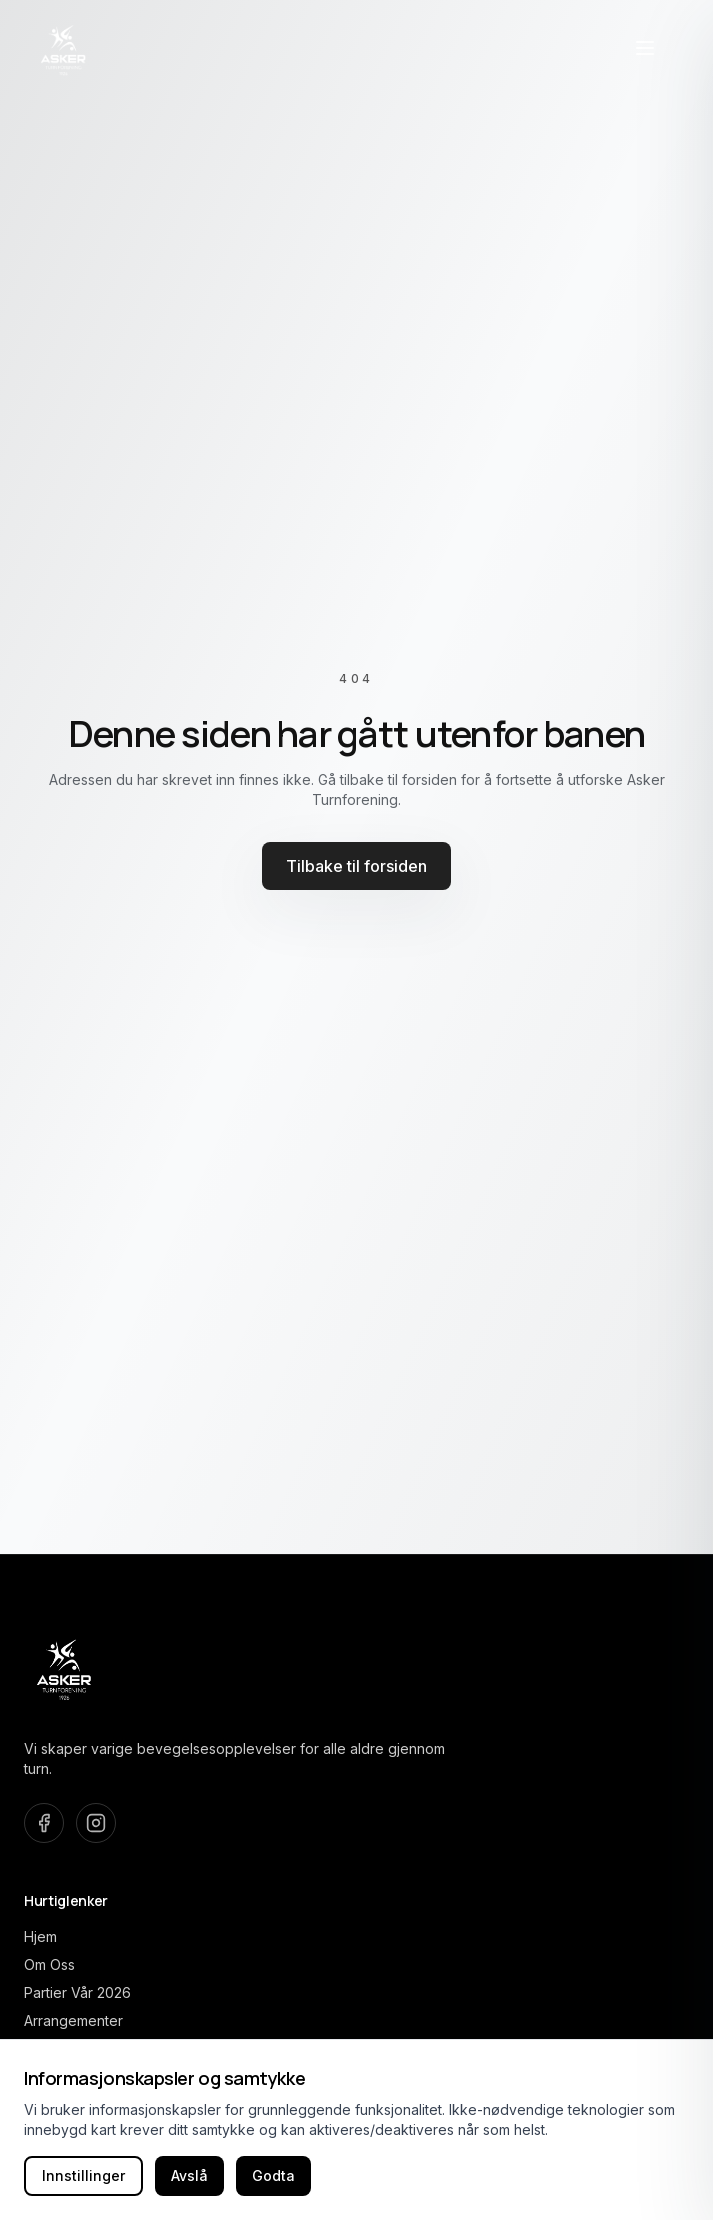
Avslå (189, 2175)
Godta (273, 2175)
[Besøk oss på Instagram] (96, 1823)
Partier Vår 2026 (77, 1992)
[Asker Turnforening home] (64, 48)
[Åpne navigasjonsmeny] (645, 48)
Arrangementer (73, 2020)
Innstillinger (83, 2175)
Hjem (40, 1936)
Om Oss (49, 1964)
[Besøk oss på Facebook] (44, 1823)
